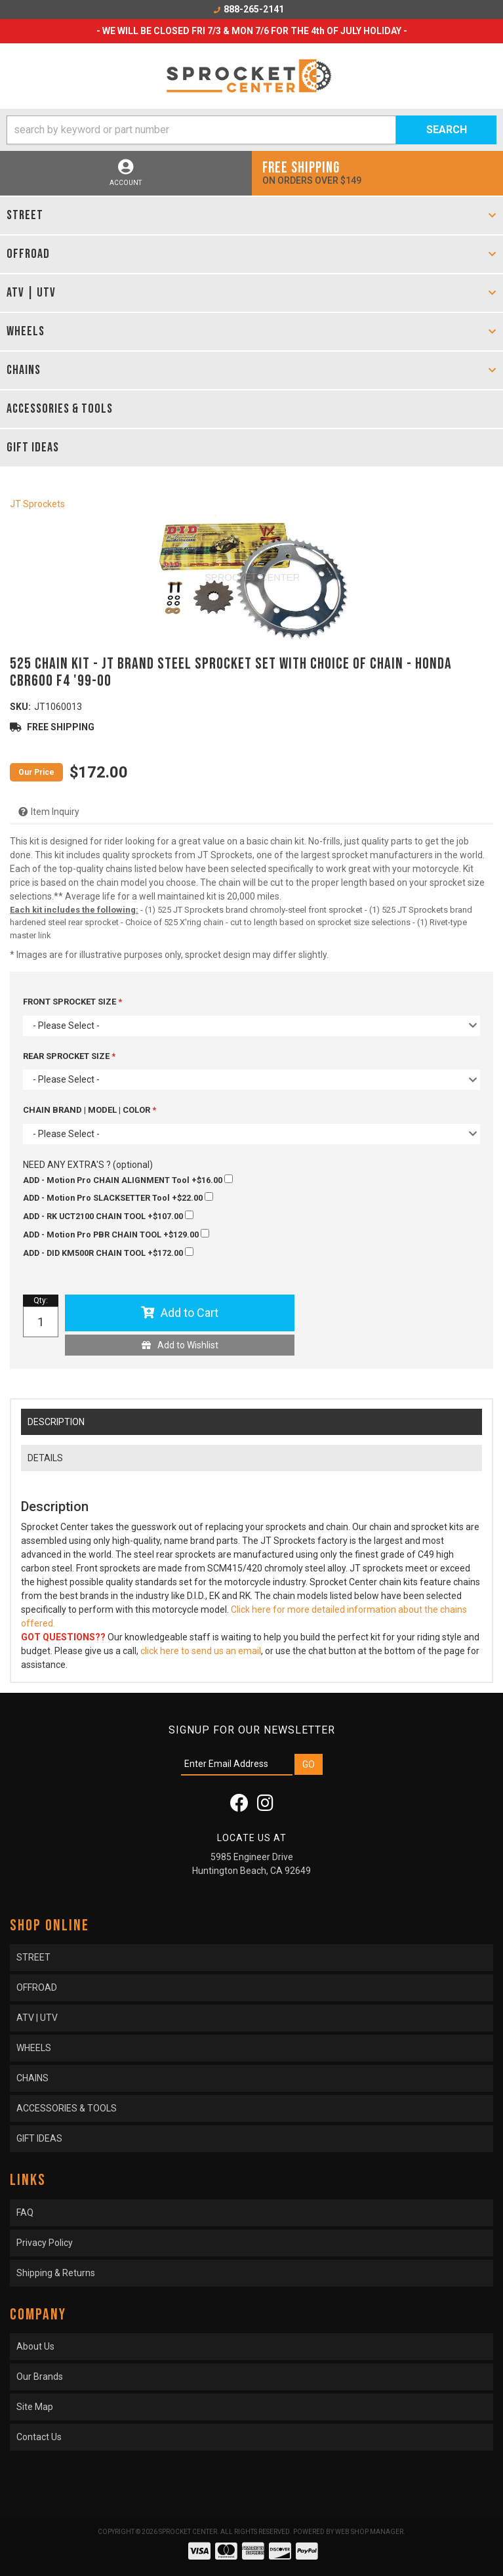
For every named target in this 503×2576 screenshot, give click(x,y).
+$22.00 (118, 1197)
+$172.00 (108, 1252)
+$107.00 (108, 1216)
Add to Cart (189, 1312)
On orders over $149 (377, 172)
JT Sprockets (37, 504)
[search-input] (201, 130)
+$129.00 (116, 1234)
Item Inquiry (55, 811)
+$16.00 (128, 1179)
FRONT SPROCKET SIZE (70, 1002)
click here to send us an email (200, 1651)
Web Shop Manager (369, 2531)
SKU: (20, 706)
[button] (251, 129)
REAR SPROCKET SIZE (67, 1056)
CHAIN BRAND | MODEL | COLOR (87, 1110)
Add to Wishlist (187, 1345)
